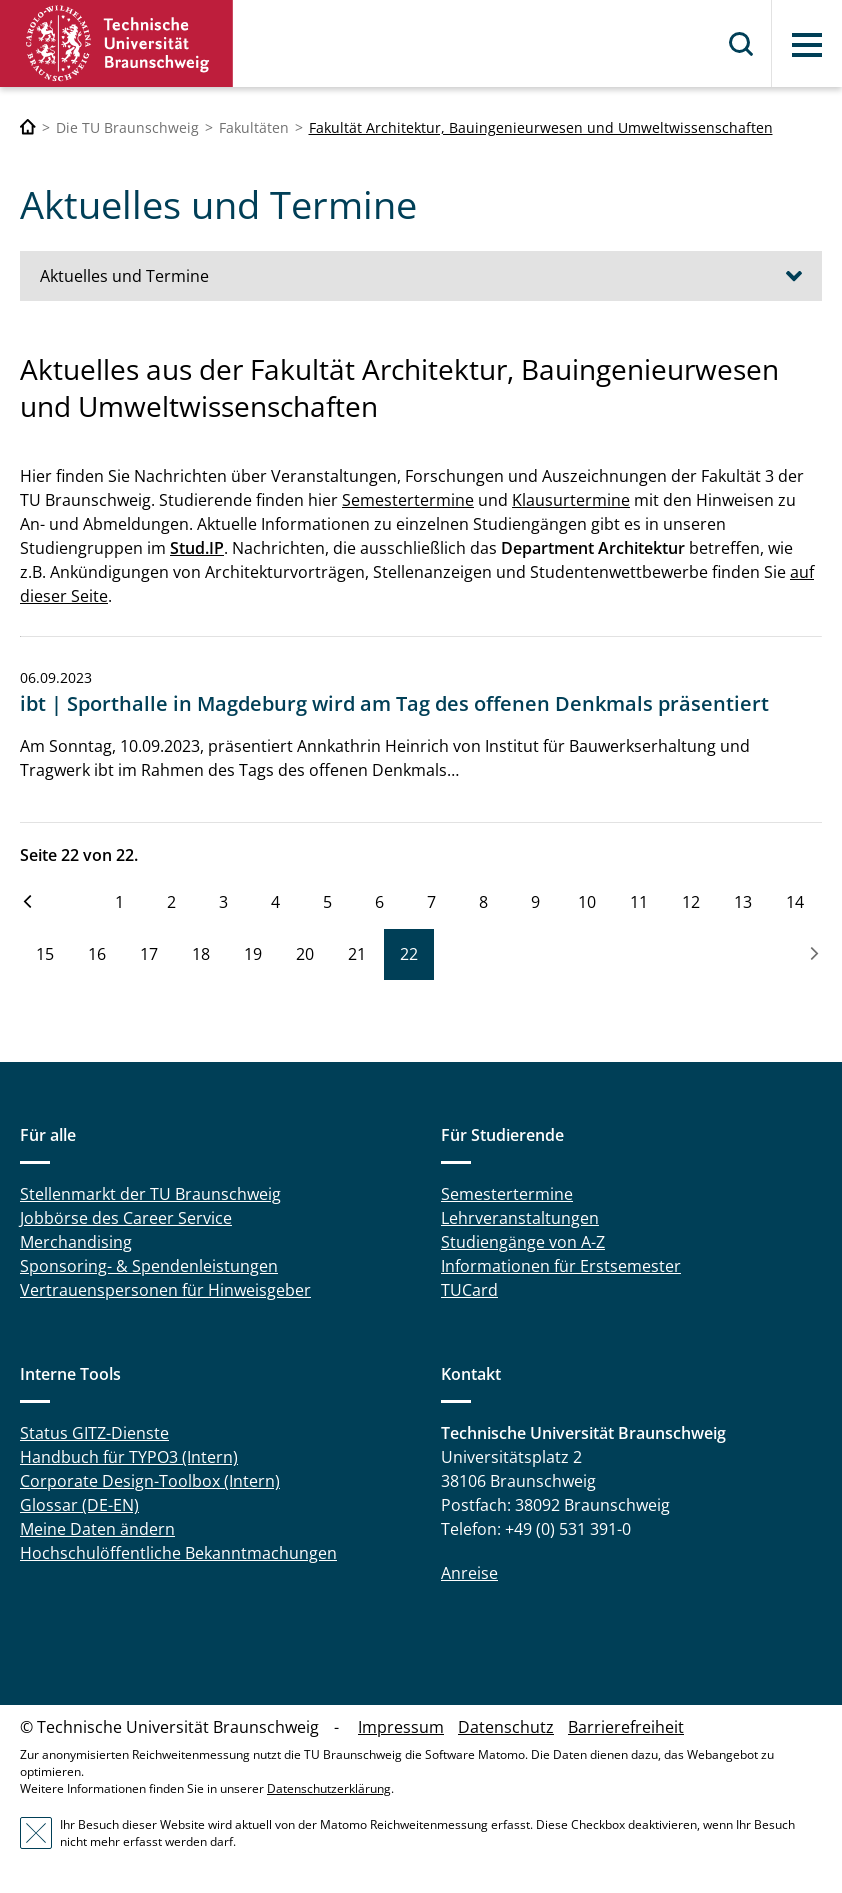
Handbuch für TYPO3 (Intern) (129, 1457)
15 (45, 954)
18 (201, 954)
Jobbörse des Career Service (126, 1218)
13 (743, 902)
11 (639, 902)
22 (409, 954)
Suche (742, 44)
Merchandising (76, 1242)
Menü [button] (807, 45)
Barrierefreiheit (626, 1727)
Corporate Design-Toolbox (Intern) (150, 1481)
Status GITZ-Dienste (94, 1433)
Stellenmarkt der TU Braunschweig (150, 1194)
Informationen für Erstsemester (561, 1266)
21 (357, 954)
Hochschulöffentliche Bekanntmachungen (178, 1553)
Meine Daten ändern (97, 1529)
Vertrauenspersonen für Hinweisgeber (165, 1290)
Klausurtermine (571, 500)
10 (587, 902)
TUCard (469, 1290)
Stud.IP (197, 548)
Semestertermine (408, 500)
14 (795, 902)
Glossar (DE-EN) (79, 1505)
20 (305, 954)
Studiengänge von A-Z (523, 1242)
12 (691, 902)
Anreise (469, 1573)
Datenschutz (506, 1727)
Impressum (401, 1727)
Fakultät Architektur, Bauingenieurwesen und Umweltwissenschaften (541, 127)
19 (253, 954)
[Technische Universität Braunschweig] (28, 127)
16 (97, 954)
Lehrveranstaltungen (520, 1218)
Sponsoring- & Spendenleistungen (149, 1266)
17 (149, 954)
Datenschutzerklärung (329, 1788)
